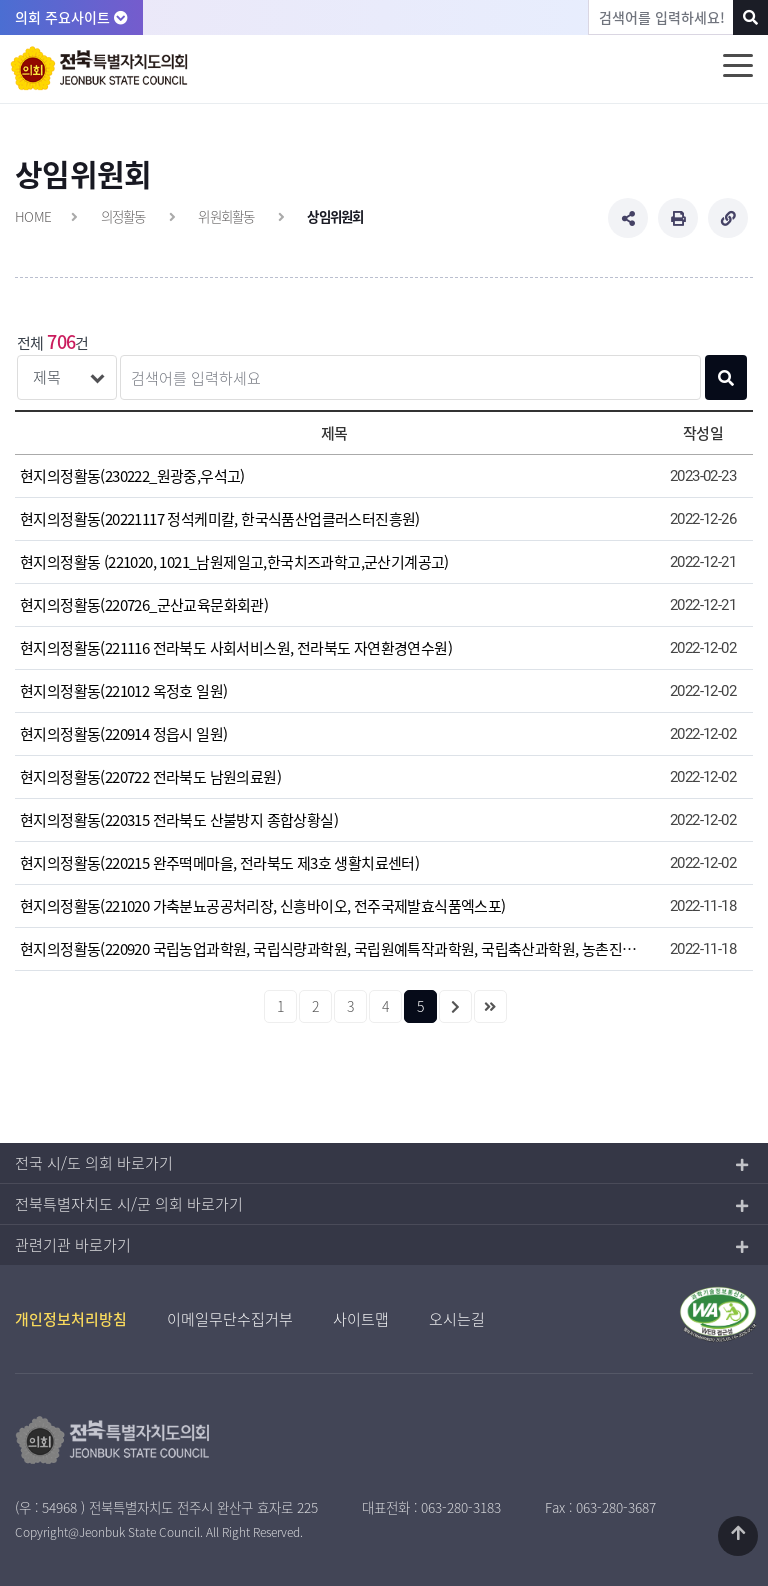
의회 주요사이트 (71, 17)
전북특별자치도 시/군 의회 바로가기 (129, 1204)
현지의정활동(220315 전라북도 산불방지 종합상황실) (179, 820)
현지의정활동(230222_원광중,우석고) (132, 476)
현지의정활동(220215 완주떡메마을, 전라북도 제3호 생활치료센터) (219, 863)
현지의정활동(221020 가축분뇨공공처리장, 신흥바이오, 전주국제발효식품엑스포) (263, 906)
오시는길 (457, 1319)
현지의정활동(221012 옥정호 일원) (123, 691)
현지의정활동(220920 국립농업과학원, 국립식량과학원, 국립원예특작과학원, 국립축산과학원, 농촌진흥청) (334, 949)
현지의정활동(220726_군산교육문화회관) (144, 605)
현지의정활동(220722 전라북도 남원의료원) (150, 777)
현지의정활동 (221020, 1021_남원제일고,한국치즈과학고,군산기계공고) (234, 562)
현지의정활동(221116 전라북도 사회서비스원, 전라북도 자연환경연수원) (236, 648)
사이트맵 (361, 1319)
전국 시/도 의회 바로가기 (94, 1163)
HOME (33, 216)
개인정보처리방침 (71, 1319)
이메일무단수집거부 (230, 1319)
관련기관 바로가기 (73, 1245)
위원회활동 (226, 216)
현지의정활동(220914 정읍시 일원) (123, 734)
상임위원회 (335, 216)
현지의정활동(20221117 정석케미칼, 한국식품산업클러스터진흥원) (220, 519)
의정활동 (123, 216)
